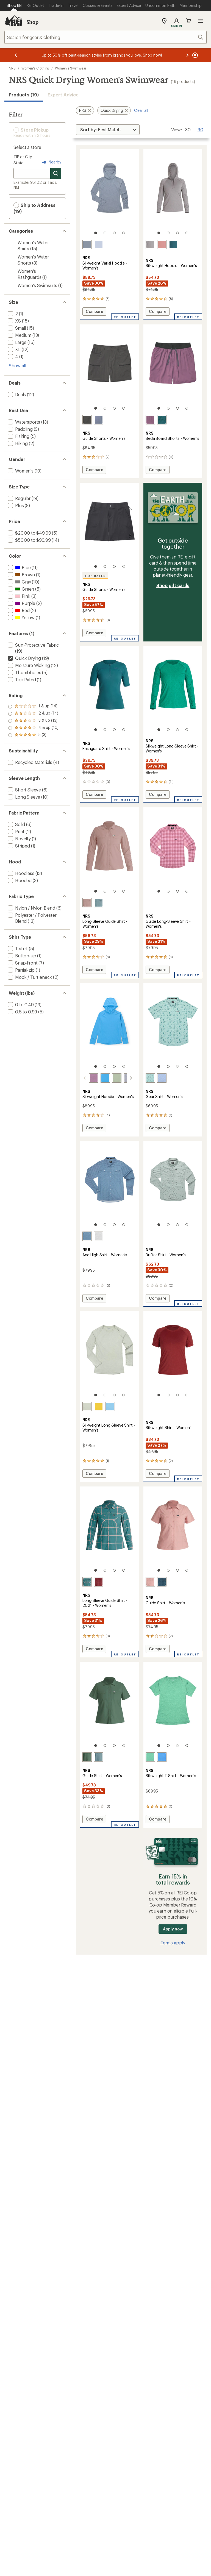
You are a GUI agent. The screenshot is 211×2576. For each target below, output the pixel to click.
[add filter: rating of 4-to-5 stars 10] (33, 713)
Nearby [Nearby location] (51, 162)
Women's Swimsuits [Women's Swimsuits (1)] (37, 285)
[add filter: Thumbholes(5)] (24, 672)
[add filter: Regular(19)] (18, 498)
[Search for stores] (55, 173)
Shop (32, 22)
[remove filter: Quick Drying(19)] (24, 658)
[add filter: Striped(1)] (18, 845)
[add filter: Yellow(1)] (21, 617)
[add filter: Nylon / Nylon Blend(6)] (31, 907)
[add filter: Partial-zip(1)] (21, 969)
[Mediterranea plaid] (87, 1581)
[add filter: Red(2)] (18, 610)
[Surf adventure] (150, 1078)
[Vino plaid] (98, 1581)
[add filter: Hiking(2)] (17, 443)
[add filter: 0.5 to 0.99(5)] (22, 1011)
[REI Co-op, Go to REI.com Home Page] (13, 20)
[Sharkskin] (150, 244)
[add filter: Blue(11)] (18, 567)
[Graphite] (87, 419)
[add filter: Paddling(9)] (20, 429)
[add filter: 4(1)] (12, 356)
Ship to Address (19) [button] (34, 208)
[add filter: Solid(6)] (16, 824)
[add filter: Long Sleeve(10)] (23, 796)
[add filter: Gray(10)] (19, 581)
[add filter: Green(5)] (20, 588)
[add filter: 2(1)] (12, 313)
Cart (188, 21)
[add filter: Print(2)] (15, 831)
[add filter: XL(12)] (14, 349)
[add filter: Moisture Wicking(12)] (28, 665)
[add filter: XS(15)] (14, 320)
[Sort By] (108, 129)
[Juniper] (87, 1757)
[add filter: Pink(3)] (18, 596)
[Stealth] (161, 1581)
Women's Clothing (35, 68)
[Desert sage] (110, 1078)
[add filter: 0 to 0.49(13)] (20, 1004)
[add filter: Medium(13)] (19, 335)
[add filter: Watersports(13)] (23, 421)
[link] (109, 194)
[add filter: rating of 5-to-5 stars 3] (33, 706)
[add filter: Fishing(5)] (18, 436)
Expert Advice (63, 94)
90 (200, 129)
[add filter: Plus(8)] (15, 505)
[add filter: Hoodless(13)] (20, 873)
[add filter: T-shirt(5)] (17, 948)
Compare (95, 312)
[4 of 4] (123, 233)
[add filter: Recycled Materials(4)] (29, 762)
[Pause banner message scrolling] (194, 55)
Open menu (200, 21)
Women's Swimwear (70, 68)
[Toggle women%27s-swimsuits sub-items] (12, 286)
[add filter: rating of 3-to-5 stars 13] (33, 720)
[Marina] (98, 1078)
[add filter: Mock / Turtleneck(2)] (29, 977)
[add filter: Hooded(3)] (19, 880)
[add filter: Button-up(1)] (21, 955)
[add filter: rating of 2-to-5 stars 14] (33, 728)
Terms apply (172, 1942)
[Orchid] (150, 419)
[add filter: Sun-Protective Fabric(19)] (33, 645)
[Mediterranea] (173, 244)
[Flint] (98, 419)
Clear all (141, 110)
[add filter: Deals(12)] (16, 394)
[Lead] (98, 902)
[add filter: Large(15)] (16, 342)
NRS (12, 68)
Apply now (172, 1929)
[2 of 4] (105, 233)
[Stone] (87, 244)
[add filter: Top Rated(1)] (21, 679)
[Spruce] (161, 419)
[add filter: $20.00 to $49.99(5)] (29, 532)
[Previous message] (16, 55)
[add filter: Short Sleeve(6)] (24, 789)
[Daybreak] (98, 244)
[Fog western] (87, 1236)
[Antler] (87, 902)
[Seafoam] (150, 1757)
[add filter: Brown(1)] (21, 574)
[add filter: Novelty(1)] (19, 838)
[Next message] (187, 55)
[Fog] (161, 1078)
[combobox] (105, 37)
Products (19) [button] (24, 94)
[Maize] (98, 1406)
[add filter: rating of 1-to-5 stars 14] (33, 735)
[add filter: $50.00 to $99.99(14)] (29, 540)
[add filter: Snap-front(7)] (22, 962)
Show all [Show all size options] (17, 365)
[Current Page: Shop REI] (14, 5)
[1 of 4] (95, 233)
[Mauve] (161, 244)
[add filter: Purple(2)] (21, 603)
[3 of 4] (114, 233)
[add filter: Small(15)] (16, 327)
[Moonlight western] (98, 1236)
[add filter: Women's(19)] (20, 470)
